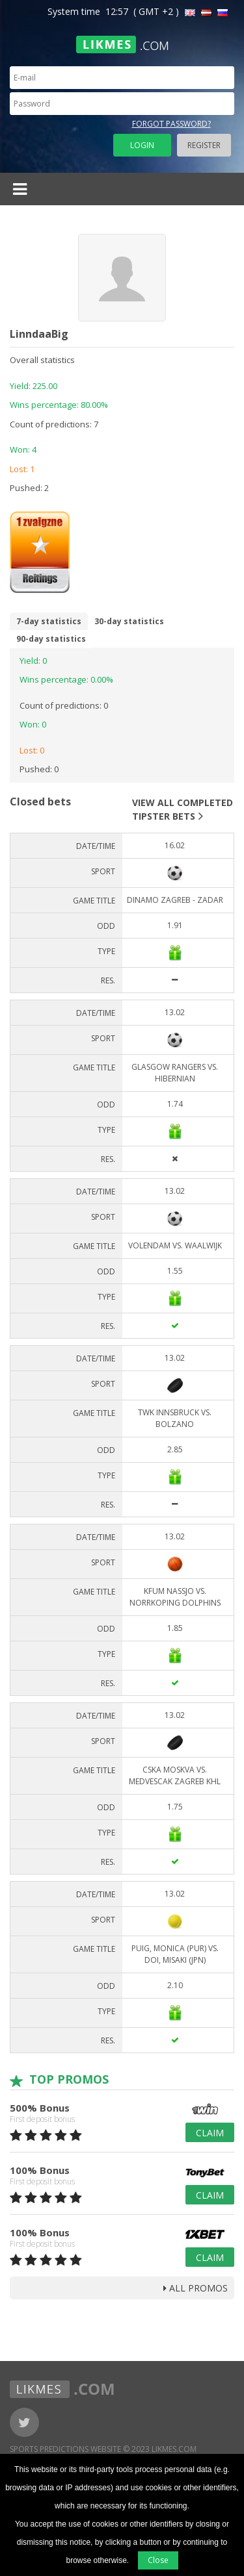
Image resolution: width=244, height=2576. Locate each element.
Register (204, 145)
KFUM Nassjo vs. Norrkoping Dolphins (175, 1596)
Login (142, 145)
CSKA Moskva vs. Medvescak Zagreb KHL (175, 1775)
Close (158, 2560)
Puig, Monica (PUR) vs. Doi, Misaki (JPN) (175, 1954)
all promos (195, 2288)
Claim (210, 2133)
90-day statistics (51, 638)
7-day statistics (48, 621)
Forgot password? (171, 123)
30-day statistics (129, 621)
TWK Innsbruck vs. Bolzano (174, 1418)
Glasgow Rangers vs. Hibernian (174, 1072)
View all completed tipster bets (182, 809)
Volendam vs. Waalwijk (175, 1245)
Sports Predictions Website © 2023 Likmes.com (103, 2449)
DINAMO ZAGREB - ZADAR (175, 899)
